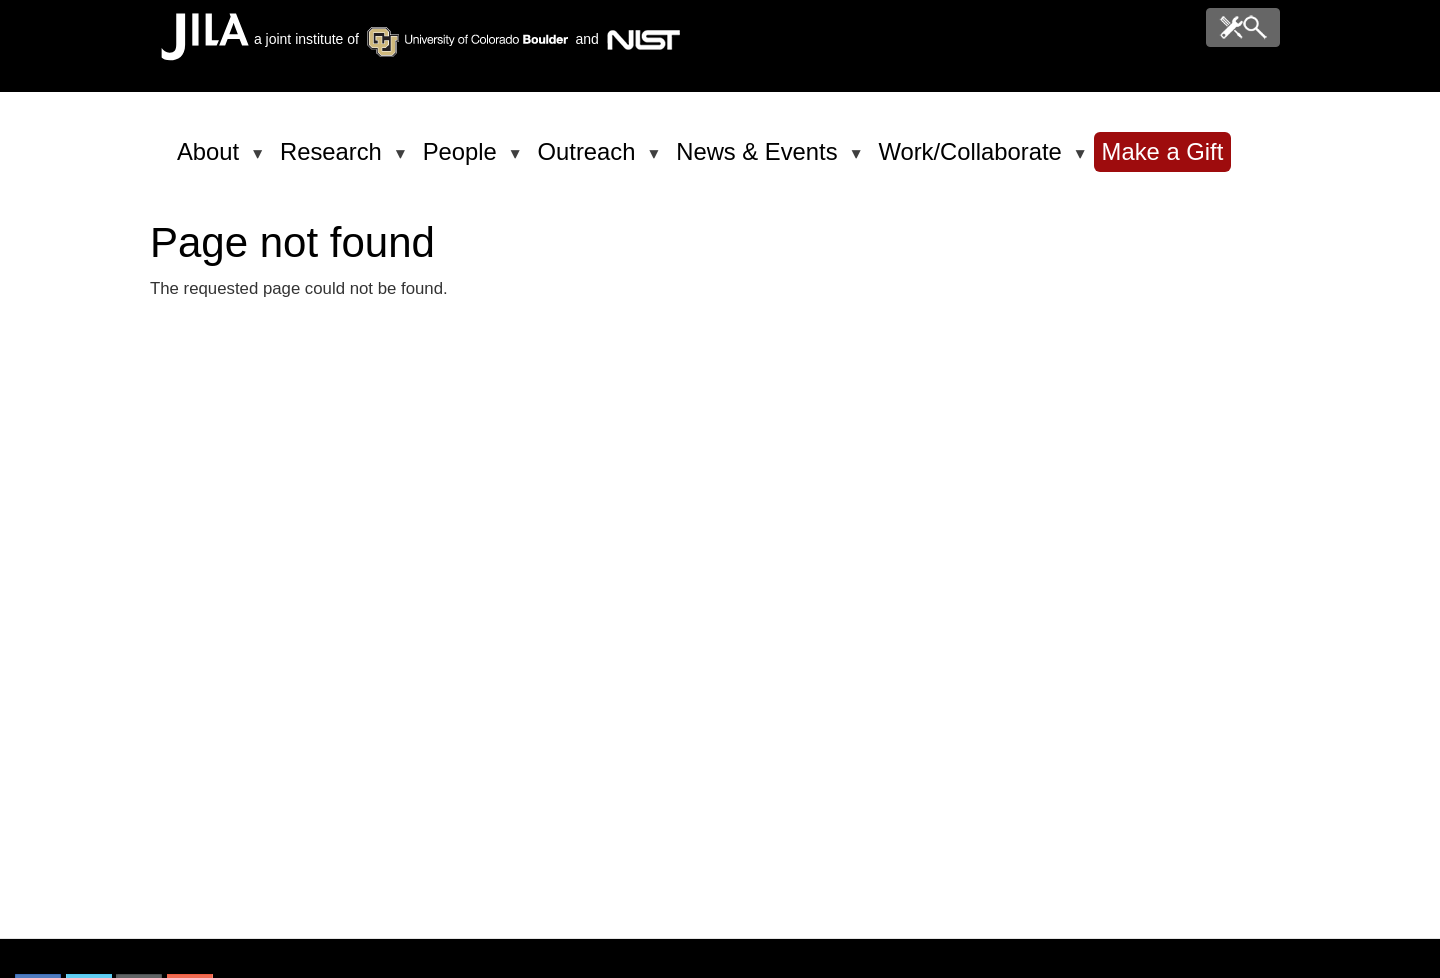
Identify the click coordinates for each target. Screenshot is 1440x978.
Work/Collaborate (973, 160)
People (463, 160)
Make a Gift (1163, 151)
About (211, 160)
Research (334, 160)
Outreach (590, 160)
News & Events (760, 160)
